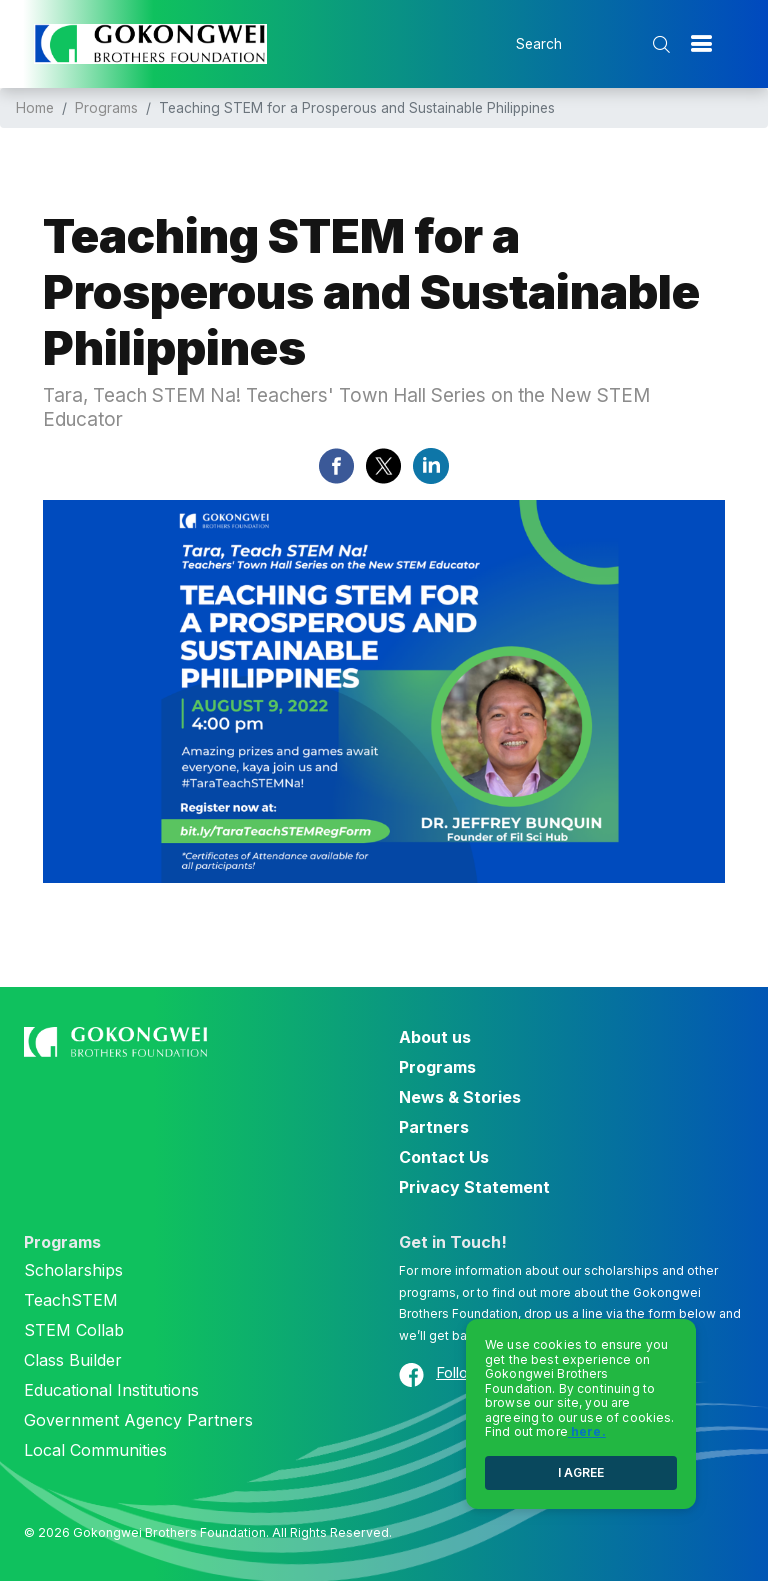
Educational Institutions (111, 1390)
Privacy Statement (474, 1187)
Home (35, 108)
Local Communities (95, 1450)
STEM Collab (74, 1330)
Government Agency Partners (138, 1420)
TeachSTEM (71, 1300)
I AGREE (581, 1472)
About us (435, 1037)
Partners (434, 1127)
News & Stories (460, 1097)
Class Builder (73, 1360)
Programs (106, 108)
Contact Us (444, 1157)
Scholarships (73, 1270)
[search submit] (663, 44)
